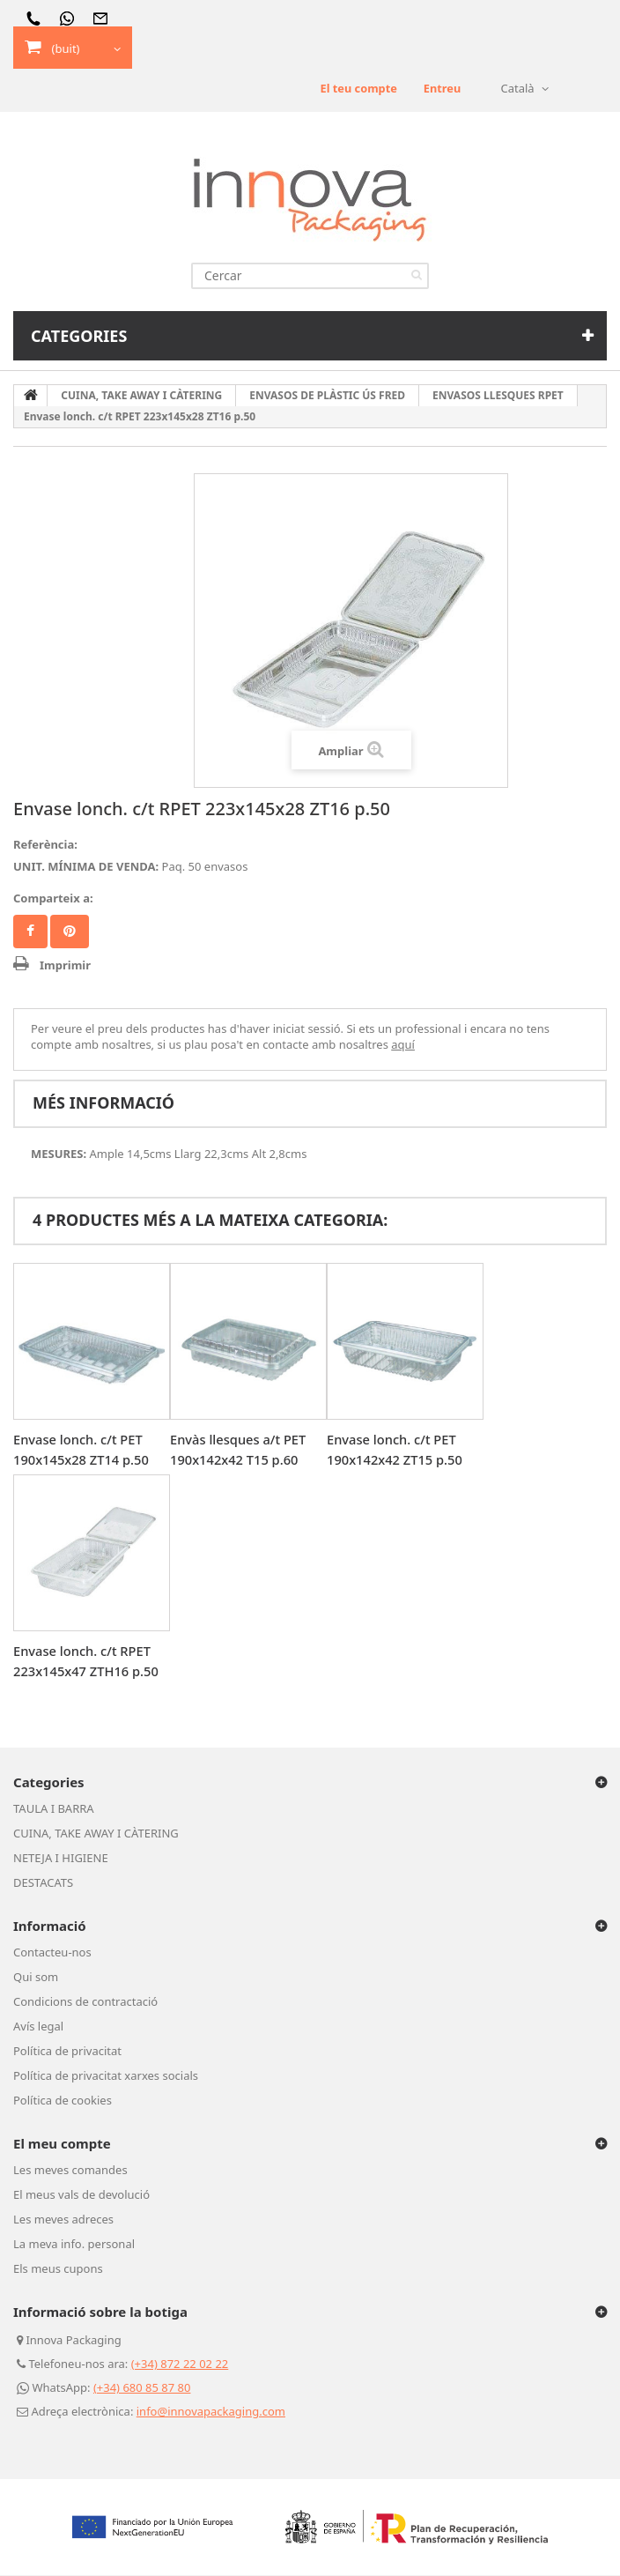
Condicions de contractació (85, 2002)
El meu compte (62, 2144)
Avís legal (38, 2027)
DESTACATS (43, 1883)
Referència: (45, 845)
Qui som (35, 1978)
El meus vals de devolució (81, 2195)
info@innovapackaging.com (211, 2412)
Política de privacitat (67, 2052)
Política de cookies (62, 2101)
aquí (403, 1045)
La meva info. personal (74, 2245)
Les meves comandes (70, 2171)
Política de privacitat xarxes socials (105, 2076)
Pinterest (69, 932)
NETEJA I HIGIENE (60, 1859)
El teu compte (357, 89)
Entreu (442, 89)
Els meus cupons (58, 2269)
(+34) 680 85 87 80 (142, 2388)
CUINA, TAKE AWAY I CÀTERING (96, 1834)
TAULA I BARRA (53, 1809)
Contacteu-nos (52, 1953)
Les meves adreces (63, 2220)
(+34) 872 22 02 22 (180, 2364)
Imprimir (65, 966)
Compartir (30, 932)
